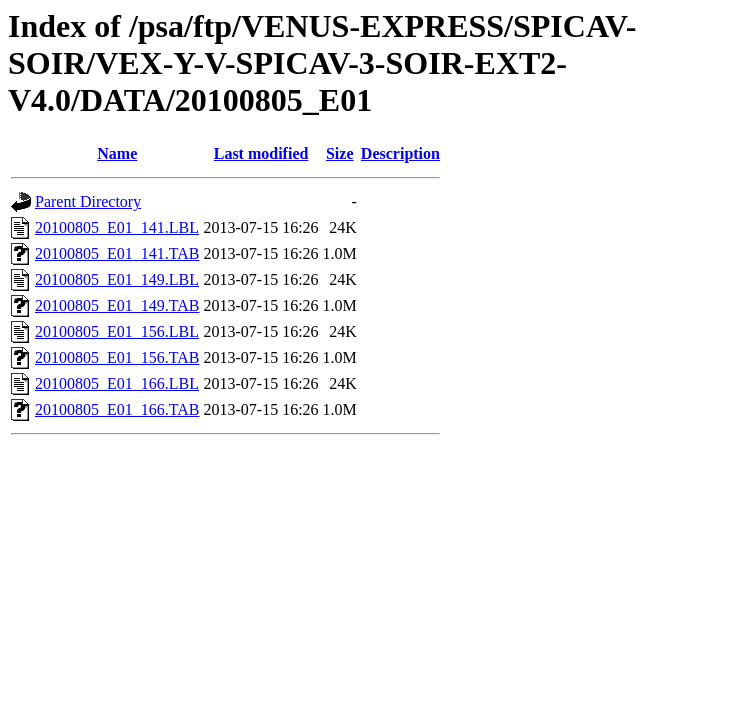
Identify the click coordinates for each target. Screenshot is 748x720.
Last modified (261, 153)
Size (340, 153)
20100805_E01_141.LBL (117, 227)
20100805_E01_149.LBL (117, 279)
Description (400, 153)
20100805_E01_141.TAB (117, 253)
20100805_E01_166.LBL (117, 383)
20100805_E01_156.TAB (117, 357)
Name (117, 153)
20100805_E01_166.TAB (117, 409)
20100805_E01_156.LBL (117, 331)
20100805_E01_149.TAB (117, 305)
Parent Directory (88, 201)
